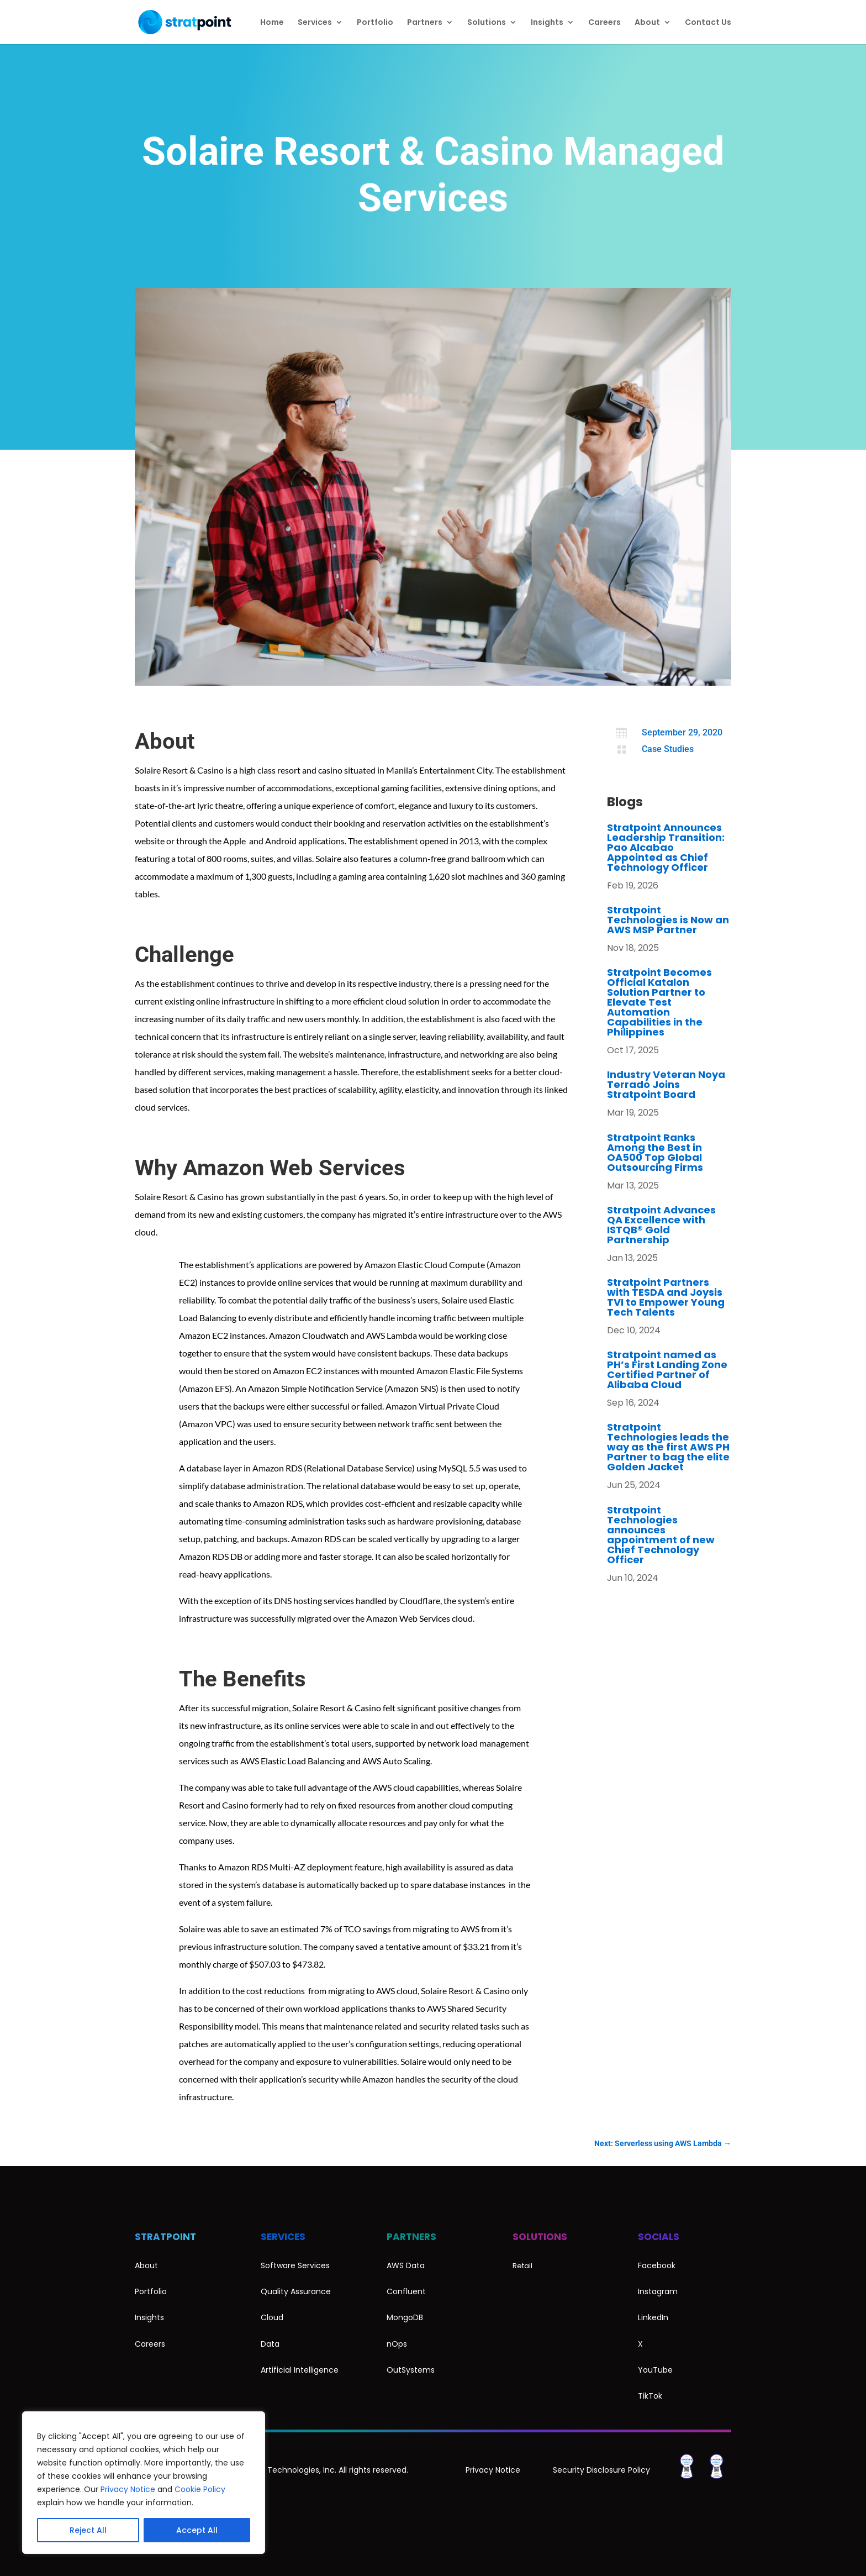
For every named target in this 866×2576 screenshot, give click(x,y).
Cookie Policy (200, 2489)
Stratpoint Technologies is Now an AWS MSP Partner (668, 920)
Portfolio (375, 23)
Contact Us (708, 23)
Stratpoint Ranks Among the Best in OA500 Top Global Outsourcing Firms (655, 1152)
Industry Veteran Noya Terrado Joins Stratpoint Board (666, 1084)
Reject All (88, 2530)
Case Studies (668, 749)
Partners (424, 23)
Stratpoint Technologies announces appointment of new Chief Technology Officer (661, 1534)
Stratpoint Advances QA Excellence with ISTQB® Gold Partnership (661, 1225)
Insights (547, 23)
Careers (604, 23)
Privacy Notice (128, 2489)
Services (315, 23)
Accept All (197, 2530)
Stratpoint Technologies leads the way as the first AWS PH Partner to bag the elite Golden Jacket (668, 1447)
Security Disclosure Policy (601, 2469)
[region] (143, 2482)
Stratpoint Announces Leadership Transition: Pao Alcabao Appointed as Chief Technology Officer (666, 847)
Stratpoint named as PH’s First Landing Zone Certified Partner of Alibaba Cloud (667, 1369)
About (647, 23)
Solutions (486, 23)
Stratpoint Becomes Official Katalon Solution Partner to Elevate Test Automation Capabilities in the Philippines (659, 1002)
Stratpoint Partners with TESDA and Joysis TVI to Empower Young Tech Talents (666, 1297)
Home (272, 23)
